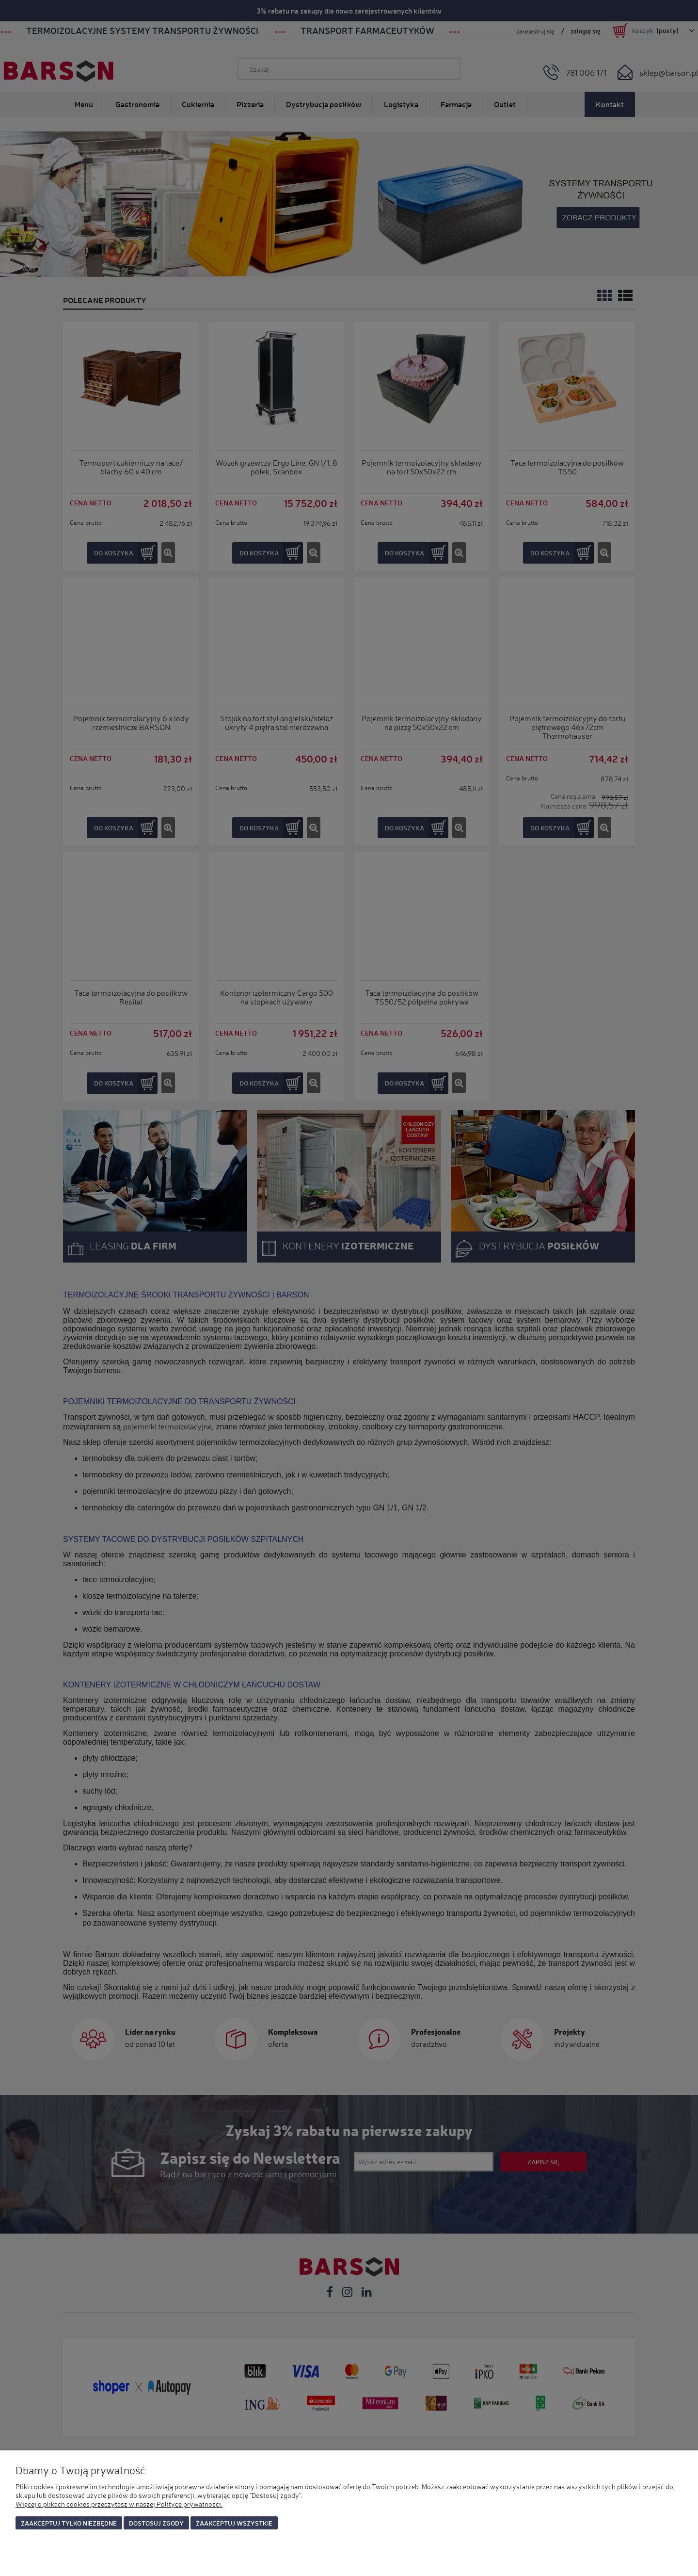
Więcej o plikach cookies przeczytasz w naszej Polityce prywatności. (119, 2504)
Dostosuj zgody (156, 2523)
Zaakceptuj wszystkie (234, 2523)
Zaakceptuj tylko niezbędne (69, 2523)
